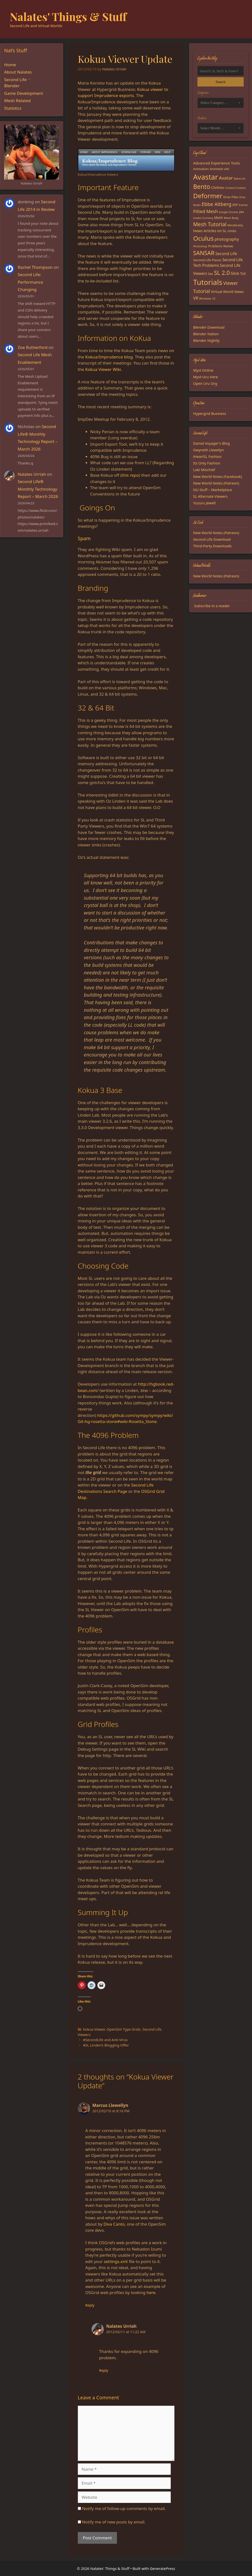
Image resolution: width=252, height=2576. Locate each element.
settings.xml (115, 2261)
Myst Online (203, 370)
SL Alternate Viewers (210, 496)
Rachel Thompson (35, 267)
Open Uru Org (205, 383)
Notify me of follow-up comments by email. (124, 2508)
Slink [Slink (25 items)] (235, 273)
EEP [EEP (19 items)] (235, 205)
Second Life (151, 2029)
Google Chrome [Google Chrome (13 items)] (228, 212)
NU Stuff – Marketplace (212, 489)
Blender (12, 85)
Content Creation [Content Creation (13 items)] (235, 188)
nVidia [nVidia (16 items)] (232, 231)
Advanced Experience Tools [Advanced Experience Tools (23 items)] (216, 163)
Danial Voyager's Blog (211, 443)
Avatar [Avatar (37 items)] (226, 178)
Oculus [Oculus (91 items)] (203, 238)
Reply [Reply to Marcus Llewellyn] (89, 2305)
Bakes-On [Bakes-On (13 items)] (240, 178)
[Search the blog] (220, 71)
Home (10, 64)
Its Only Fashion (206, 463)
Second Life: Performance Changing (30, 282)
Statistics (13, 108)
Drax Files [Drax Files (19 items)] (230, 197)
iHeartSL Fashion (207, 456)
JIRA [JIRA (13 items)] (241, 212)
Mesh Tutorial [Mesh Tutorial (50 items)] (210, 224)
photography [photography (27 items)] (227, 239)
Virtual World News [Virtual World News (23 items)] (227, 291)
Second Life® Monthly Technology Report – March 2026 (38, 489)
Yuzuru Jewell (204, 502)
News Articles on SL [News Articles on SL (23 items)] (210, 230)
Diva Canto (114, 2224)
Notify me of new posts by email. (114, 2522)
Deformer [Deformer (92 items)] (207, 195)
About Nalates (18, 72)
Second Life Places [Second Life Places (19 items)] (207, 260)
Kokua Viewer (94, 2029)
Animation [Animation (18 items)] (201, 169)
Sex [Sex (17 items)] (210, 273)
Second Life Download (212, 539)
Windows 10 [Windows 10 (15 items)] (207, 298)
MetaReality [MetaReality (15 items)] (235, 225)
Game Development (23, 93)
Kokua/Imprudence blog (109, 357)
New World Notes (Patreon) (216, 483)
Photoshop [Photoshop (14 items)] (200, 246)
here (151, 2292)
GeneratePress (162, 2568)
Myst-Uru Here (205, 376)
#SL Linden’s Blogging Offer (106, 2045)
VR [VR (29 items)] (195, 298)
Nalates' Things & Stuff (68, 16)
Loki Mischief (204, 469)
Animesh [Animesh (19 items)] (216, 169)
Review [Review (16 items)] (228, 246)
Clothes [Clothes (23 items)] (217, 187)
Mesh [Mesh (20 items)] (218, 217)
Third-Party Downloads (212, 545)
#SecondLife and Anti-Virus (105, 2039)
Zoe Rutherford (32, 347)
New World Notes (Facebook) (217, 476)
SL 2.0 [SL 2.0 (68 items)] (222, 273)
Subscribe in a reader (212, 605)
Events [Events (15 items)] (243, 205)
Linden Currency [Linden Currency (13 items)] (203, 218)
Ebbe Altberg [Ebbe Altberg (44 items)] (216, 204)
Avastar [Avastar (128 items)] (205, 177)
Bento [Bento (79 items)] (201, 186)
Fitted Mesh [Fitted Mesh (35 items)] (205, 211)
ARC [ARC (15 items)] (226, 169)
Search (220, 82)
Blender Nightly (206, 340)
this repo (130, 475)
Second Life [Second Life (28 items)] (226, 253)
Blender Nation (206, 333)
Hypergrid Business (209, 413)
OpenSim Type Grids (123, 2029)
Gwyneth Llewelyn (208, 449)
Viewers (84, 2034)
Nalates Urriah (32, 474)
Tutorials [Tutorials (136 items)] (207, 282)
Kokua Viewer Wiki (103, 369)
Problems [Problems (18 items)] (215, 246)
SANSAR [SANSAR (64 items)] (204, 253)
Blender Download (209, 327)
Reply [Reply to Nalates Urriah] (103, 2370)
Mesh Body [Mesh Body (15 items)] (231, 218)
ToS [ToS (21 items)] (243, 273)
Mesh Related (17, 100)
